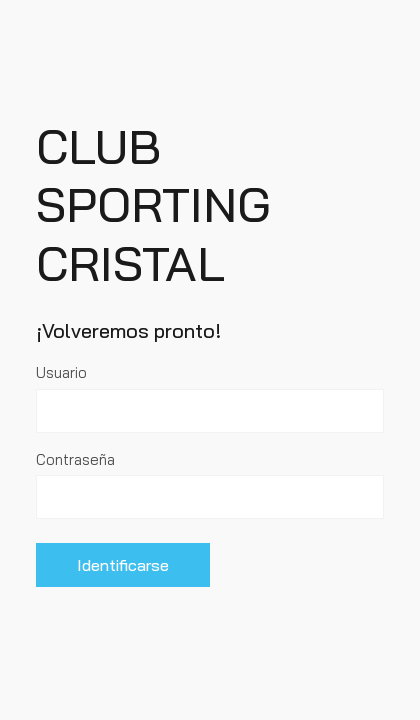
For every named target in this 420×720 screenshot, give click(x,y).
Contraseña (75, 459)
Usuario (61, 372)
